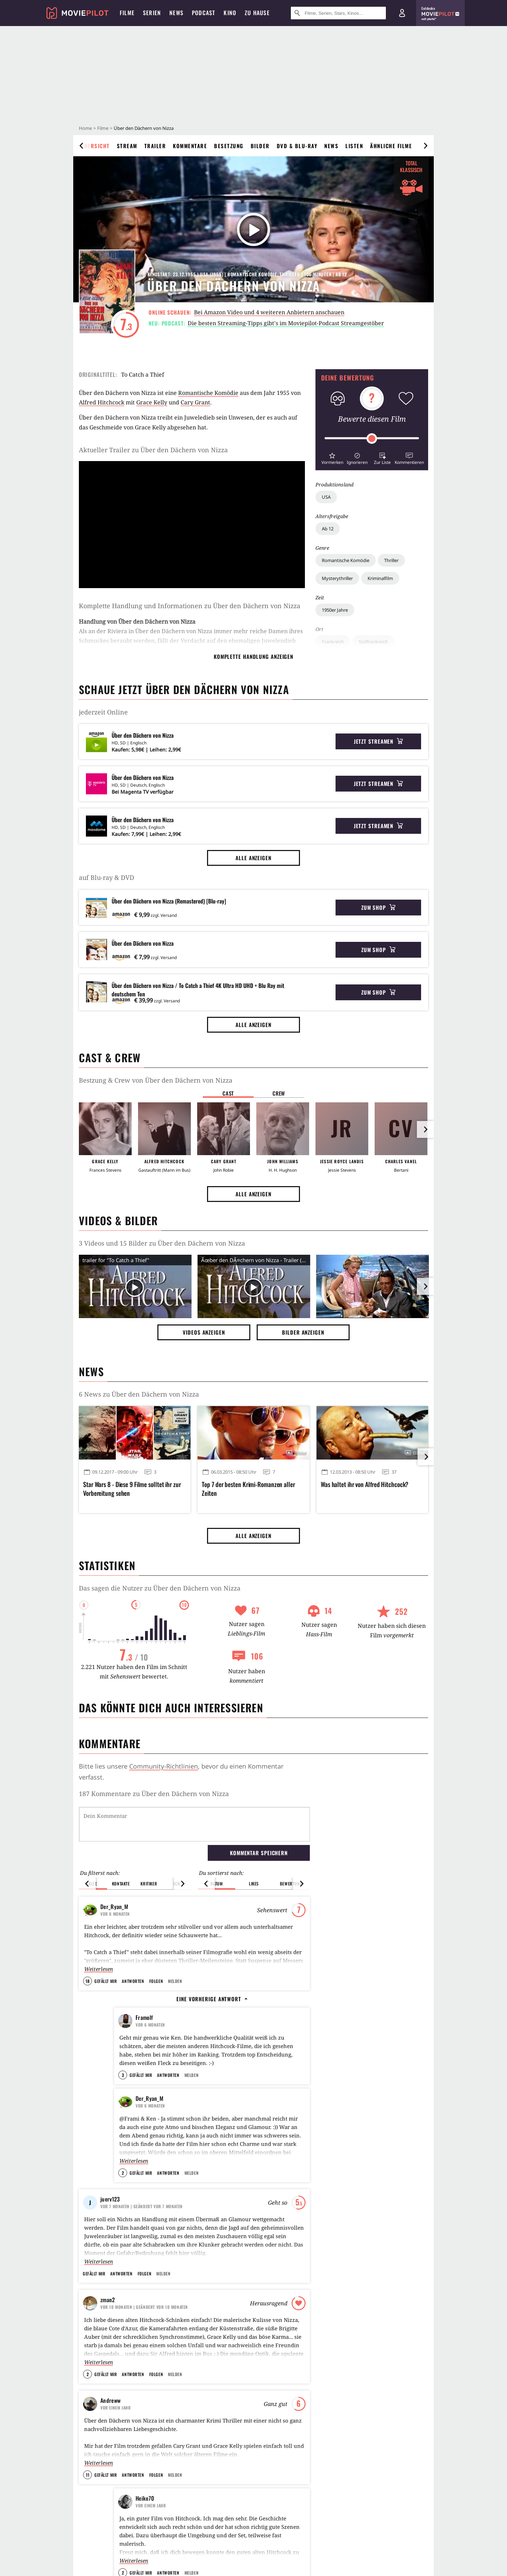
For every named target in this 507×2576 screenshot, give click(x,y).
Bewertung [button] (291, 1884)
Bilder (260, 146)
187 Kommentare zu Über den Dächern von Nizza (154, 1793)
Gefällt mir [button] (105, 1981)
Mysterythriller (337, 578)
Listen (354, 146)
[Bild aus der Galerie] (372, 1288)
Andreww (110, 2417)
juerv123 (110, 2215)
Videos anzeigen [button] (204, 1332)
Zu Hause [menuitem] (257, 12)
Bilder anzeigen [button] (303, 1332)
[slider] (372, 438)
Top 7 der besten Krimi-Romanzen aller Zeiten (248, 1489)
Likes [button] (254, 1884)
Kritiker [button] (148, 1884)
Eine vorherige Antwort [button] (212, 1999)
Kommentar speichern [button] (259, 1853)
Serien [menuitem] (152, 12)
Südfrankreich (373, 641)
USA (326, 497)
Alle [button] (93, 1884)
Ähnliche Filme (391, 146)
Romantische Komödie (345, 560)
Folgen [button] (156, 1981)
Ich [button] (177, 1884)
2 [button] (123, 2190)
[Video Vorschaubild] (135, 1287)
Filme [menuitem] (127, 12)
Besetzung (229, 146)
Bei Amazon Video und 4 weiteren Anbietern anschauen (269, 312)
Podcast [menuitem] (203, 12)
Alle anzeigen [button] (253, 858)
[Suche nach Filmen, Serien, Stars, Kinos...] (338, 13)
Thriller (391, 560)
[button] (332, 458)
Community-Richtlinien (163, 1766)
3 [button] (123, 2092)
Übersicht (95, 146)
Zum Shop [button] (378, 907)
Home (85, 128)
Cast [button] (228, 1093)
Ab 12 (327, 528)
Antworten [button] (133, 1981)
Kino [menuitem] (230, 12)
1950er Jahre (335, 610)
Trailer (155, 146)
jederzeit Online (103, 712)
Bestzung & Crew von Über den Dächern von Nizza (155, 1080)
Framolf (144, 2017)
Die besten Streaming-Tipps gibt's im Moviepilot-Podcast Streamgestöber (286, 323)
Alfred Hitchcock (101, 402)
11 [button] (87, 2492)
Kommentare (190, 146)
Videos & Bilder (118, 1220)
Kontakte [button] (121, 1884)
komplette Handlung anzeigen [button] (253, 656)
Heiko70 (145, 2515)
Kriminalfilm (380, 578)
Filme (102, 128)
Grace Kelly (151, 402)
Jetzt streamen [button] (378, 741)
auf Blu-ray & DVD (106, 877)
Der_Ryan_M (114, 1906)
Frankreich (333, 641)
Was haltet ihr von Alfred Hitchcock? (364, 1484)
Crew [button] (279, 1093)
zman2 (107, 2316)
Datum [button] (217, 1884)
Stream (127, 146)
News (331, 146)
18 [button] (87, 1981)
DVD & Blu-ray (297, 146)
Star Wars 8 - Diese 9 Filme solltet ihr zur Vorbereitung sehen (132, 1489)
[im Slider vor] (425, 1129)
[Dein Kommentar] (194, 1824)
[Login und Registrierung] (402, 13)
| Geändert (141, 2223)
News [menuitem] (176, 12)
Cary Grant (195, 402)
